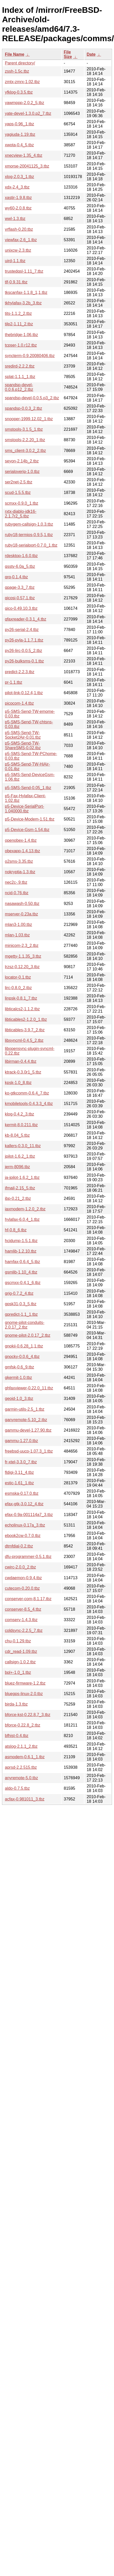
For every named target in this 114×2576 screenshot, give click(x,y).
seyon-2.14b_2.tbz (22, 461)
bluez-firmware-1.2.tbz (25, 1683)
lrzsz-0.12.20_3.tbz (22, 967)
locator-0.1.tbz (18, 977)
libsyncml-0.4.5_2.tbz (24, 1040)
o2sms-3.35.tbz (19, 861)
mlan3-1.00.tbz (18, 924)
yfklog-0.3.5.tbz (19, 92)
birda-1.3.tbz (16, 1704)
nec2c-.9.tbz (16, 882)
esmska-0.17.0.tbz (22, 1493)
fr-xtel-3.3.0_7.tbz (21, 1462)
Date (91, 54)
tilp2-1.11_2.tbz (19, 324)
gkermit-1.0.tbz (18, 1377)
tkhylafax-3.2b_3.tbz (23, 303)
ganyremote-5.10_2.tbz (26, 1420)
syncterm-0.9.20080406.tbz (30, 355)
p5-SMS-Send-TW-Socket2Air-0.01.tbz (23, 735)
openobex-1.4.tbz (21, 840)
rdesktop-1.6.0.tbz (21, 556)
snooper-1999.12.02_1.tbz (29, 419)
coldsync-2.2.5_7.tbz (24, 1630)
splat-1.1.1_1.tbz (20, 376)
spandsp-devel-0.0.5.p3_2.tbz (32, 398)
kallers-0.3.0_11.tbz (23, 1146)
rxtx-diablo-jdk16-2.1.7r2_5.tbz (20, 513)
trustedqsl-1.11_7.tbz (24, 271)
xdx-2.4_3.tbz (17, 187)
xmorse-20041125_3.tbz (27, 166)
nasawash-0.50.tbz (22, 903)
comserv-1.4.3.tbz (21, 1620)
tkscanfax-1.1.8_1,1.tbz (26, 292)
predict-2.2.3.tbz (19, 672)
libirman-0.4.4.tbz (20, 1061)
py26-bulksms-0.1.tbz (24, 661)
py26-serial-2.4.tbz (22, 629)
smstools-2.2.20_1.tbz (25, 440)
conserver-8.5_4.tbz (23, 1609)
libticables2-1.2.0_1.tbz (26, 1019)
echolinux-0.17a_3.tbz (25, 1525)
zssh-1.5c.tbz (17, 71)
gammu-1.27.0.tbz (21, 1441)
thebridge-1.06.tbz (21, 335)
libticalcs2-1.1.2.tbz (22, 1009)
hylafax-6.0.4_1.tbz (22, 1219)
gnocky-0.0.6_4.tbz (22, 1356)
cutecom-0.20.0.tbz (22, 1588)
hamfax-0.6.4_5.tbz (22, 1261)
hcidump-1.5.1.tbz (21, 1241)
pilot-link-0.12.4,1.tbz (24, 693)
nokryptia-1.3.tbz (20, 872)
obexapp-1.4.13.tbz (22, 851)
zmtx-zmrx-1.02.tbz (22, 82)
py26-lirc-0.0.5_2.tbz (23, 650)
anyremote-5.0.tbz (21, 1778)
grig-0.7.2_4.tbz (19, 1293)
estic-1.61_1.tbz (19, 1483)
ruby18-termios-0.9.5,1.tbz (29, 535)
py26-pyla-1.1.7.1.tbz (24, 640)
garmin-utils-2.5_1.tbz (24, 1409)
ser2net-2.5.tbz (18, 482)
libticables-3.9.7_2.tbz (25, 1030)
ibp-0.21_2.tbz (18, 1198)
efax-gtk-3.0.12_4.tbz (24, 1504)
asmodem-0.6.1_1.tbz (25, 1757)
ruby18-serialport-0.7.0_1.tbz (31, 545)
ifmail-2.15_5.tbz (20, 1188)
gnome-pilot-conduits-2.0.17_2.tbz (24, 1324)
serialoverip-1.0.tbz (22, 471)
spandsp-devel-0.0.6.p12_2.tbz (19, 387)
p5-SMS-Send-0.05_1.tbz (28, 788)
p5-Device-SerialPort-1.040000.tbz (24, 808)
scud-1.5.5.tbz (18, 492)
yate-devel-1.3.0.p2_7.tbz (28, 113)
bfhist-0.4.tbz (16, 1735)
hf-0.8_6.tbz (16, 1230)
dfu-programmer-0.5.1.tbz (28, 1556)
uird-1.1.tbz (15, 261)
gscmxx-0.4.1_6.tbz (23, 1282)
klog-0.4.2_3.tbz (19, 1114)
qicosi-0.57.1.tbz (20, 598)
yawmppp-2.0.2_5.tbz (24, 103)
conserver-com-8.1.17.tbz (28, 1599)
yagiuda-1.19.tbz (20, 134)
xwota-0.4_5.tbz (19, 145)
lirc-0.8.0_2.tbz (18, 988)
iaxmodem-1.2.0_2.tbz (25, 1209)
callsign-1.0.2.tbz (20, 1662)
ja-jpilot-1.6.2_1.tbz (22, 1177)
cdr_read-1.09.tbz (21, 1651)
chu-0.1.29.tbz (18, 1641)
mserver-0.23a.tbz (21, 914)
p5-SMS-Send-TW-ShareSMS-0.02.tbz (23, 745)
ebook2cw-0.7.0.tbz (23, 1535)
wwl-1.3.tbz (15, 218)
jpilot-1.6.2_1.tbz (20, 1156)
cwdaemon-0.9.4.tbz (23, 1578)
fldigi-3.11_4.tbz (19, 1472)
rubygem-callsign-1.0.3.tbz (29, 524)
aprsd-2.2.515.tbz (21, 1767)
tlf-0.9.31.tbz (16, 282)
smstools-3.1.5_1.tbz (24, 429)
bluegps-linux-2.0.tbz (24, 1693)
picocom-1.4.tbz (19, 703)
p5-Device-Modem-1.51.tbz (29, 819)
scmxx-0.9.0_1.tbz (21, 503)
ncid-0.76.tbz (16, 893)
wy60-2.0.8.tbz (18, 208)
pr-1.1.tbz (13, 682)
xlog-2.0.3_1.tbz (19, 176)
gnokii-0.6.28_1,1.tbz (24, 1346)
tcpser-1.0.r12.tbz (21, 345)
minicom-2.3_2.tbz (22, 945)
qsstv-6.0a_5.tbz (20, 566)
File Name (14, 54)
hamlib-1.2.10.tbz (20, 1251)
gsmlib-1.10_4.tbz (21, 1272)
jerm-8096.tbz (17, 1167)
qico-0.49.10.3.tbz (21, 608)
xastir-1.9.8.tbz (18, 197)
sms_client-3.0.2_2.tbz (25, 450)
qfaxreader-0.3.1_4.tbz (25, 619)
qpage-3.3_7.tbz (20, 587)
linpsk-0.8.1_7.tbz (21, 998)
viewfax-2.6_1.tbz (21, 240)
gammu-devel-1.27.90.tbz (28, 1430)
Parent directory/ (20, 63)
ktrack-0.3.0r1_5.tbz (23, 1072)
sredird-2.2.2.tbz (20, 366)
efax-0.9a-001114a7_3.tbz (29, 1514)
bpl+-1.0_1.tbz (18, 1672)
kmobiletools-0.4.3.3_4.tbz (29, 1103)
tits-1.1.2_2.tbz (18, 313)
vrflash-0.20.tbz (19, 229)
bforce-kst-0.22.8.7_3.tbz (27, 1714)
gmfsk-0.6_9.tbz (19, 1367)
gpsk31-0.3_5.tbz (20, 1304)
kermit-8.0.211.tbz (21, 1125)
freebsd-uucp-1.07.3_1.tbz (29, 1451)
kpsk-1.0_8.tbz (18, 1082)
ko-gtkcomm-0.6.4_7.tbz (27, 1093)
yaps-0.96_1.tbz (19, 124)
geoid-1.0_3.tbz (19, 1398)
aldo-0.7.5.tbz (17, 1788)
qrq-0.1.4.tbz (16, 577)
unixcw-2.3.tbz (18, 250)
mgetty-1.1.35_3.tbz (23, 956)
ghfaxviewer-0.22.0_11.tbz (29, 1388)
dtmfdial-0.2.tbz (19, 1546)
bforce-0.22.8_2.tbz (22, 1725)
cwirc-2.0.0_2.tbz (20, 1567)
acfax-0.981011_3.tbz (24, 1799)
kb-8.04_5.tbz (17, 1135)
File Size (68, 54)
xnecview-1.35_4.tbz (23, 155)
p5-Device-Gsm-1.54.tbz (27, 829)
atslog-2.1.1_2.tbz (21, 1746)
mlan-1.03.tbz (17, 935)
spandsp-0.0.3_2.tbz (23, 408)
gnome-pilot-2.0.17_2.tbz (27, 1335)
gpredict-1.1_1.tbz (21, 1314)
